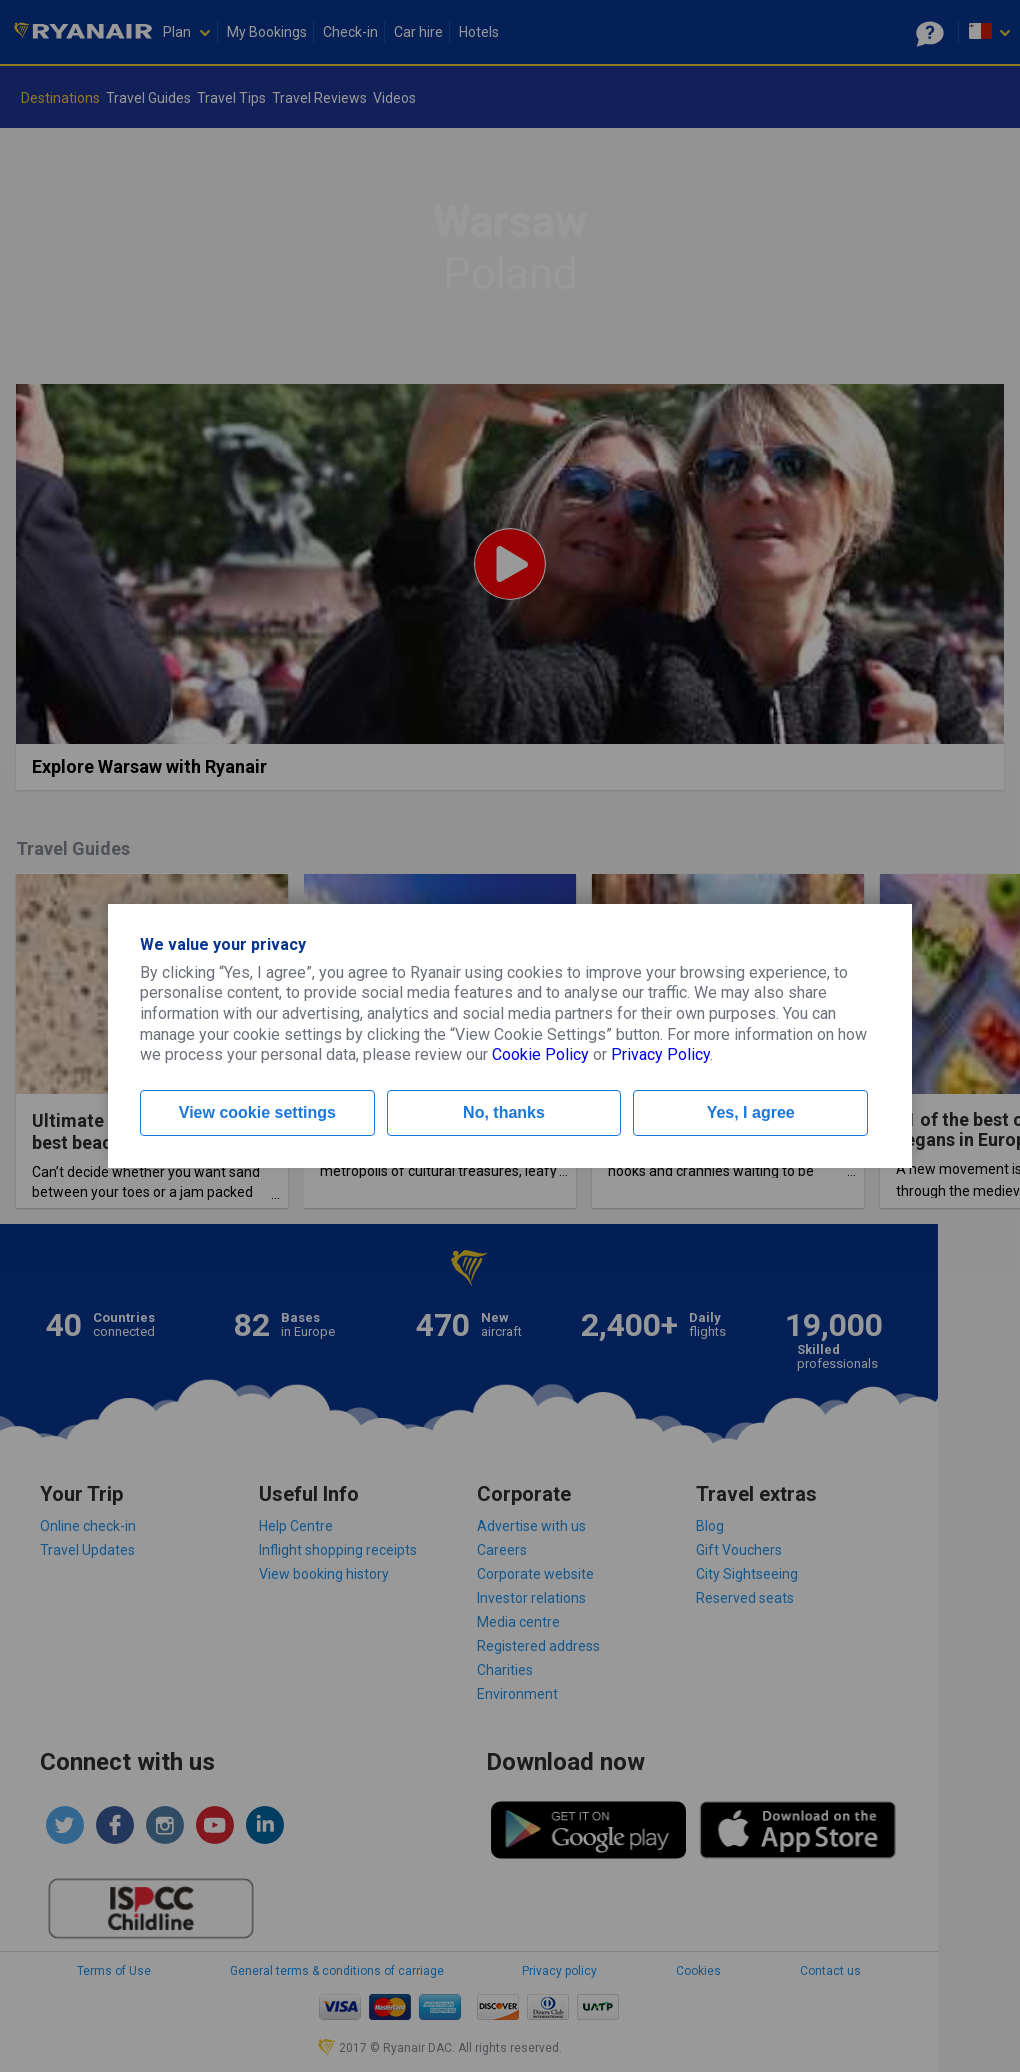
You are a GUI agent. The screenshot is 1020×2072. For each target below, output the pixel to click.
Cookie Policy (540, 1054)
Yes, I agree (751, 1112)
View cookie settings (257, 1112)
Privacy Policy (660, 1054)
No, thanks (504, 1112)
